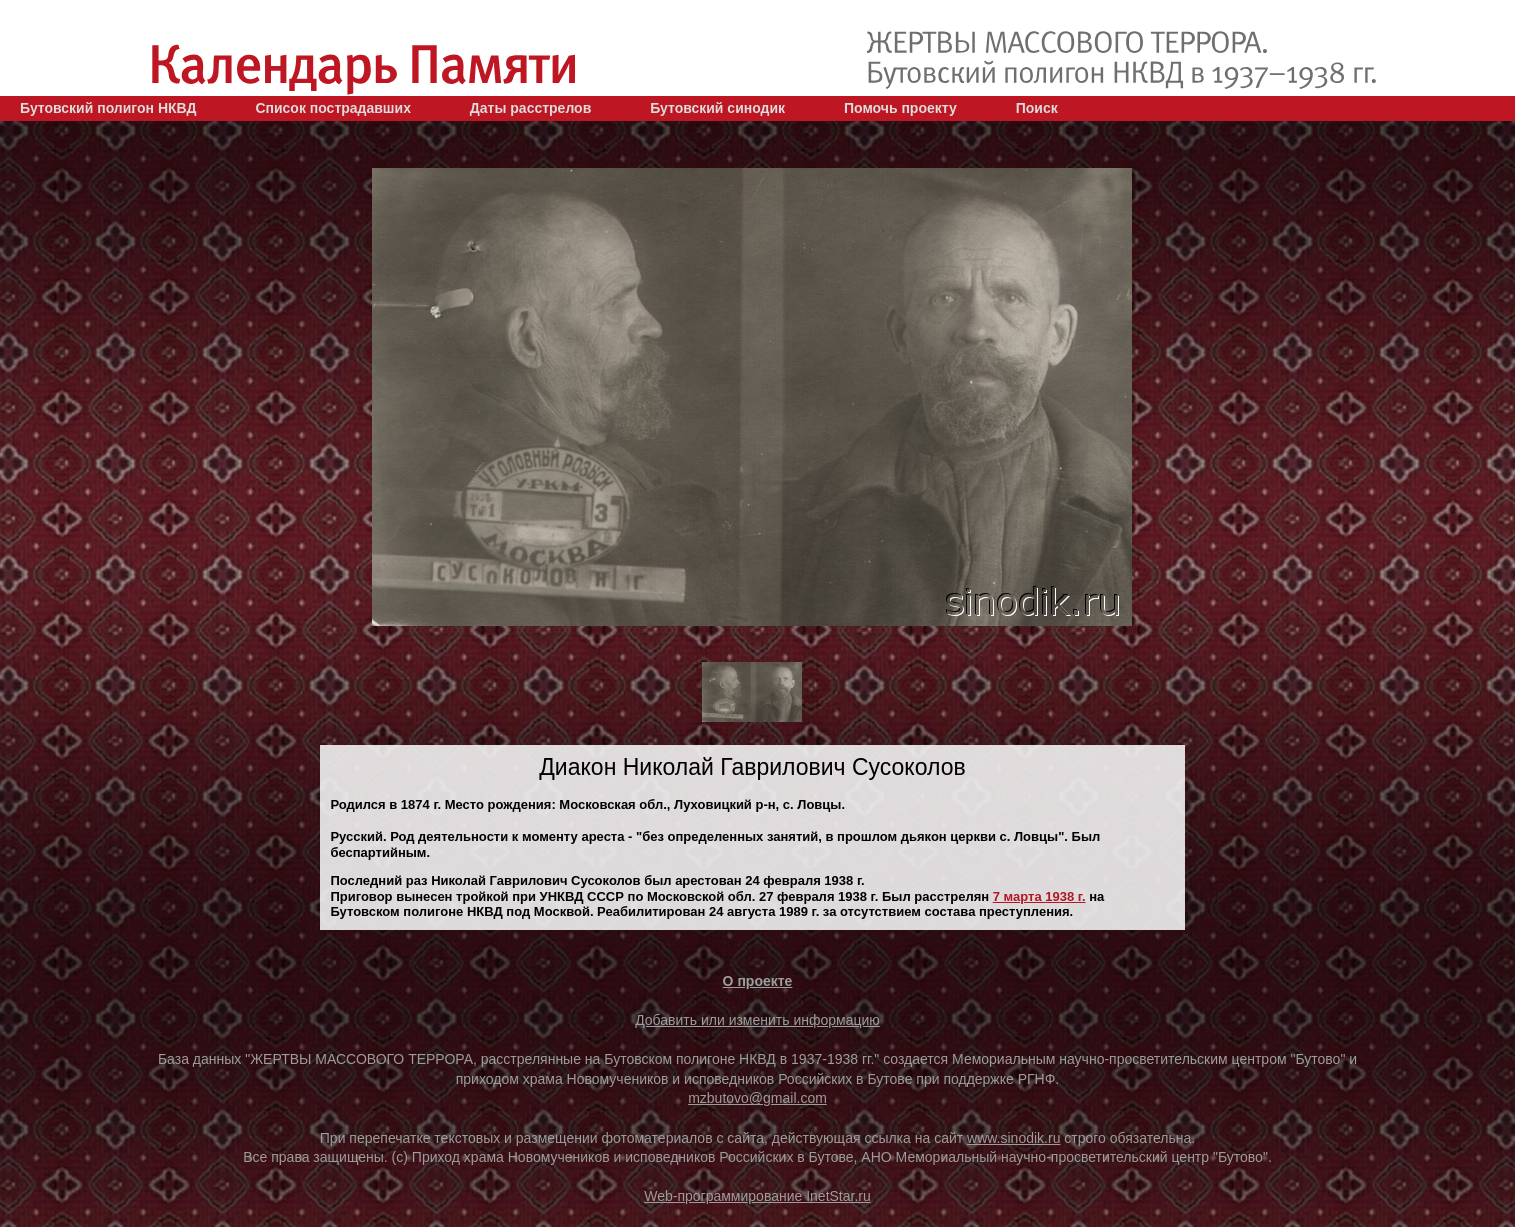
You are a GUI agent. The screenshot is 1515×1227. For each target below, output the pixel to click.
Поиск (1037, 108)
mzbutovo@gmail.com (757, 1098)
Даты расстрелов (530, 108)
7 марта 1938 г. (1039, 896)
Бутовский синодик (717, 108)
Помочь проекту (900, 108)
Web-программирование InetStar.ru (757, 1196)
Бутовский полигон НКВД (108, 108)
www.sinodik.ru (1013, 1138)
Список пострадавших (333, 108)
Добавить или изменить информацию (757, 1020)
